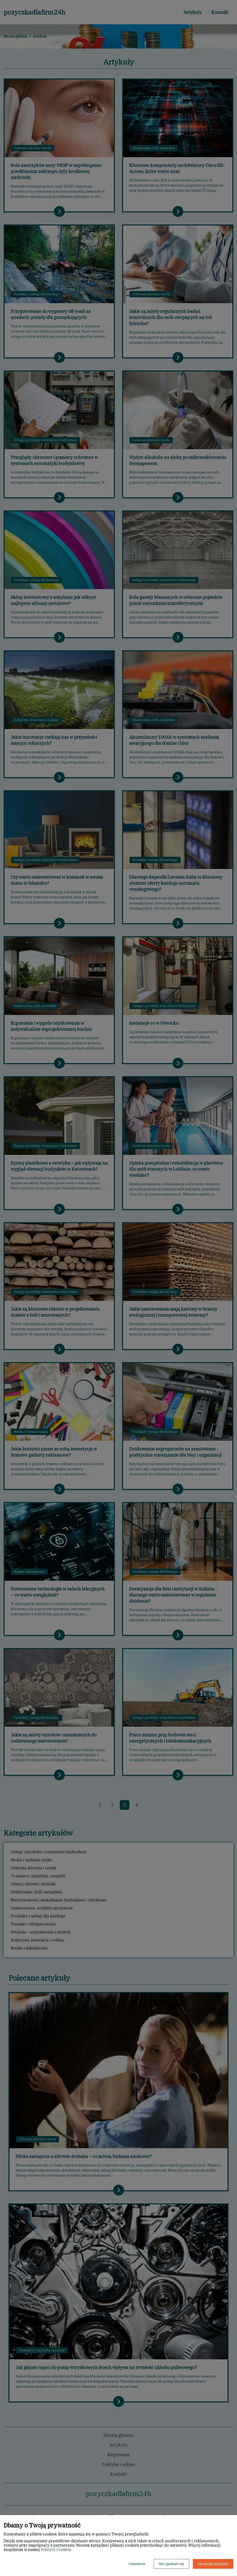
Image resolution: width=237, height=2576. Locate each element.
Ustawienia (137, 2564)
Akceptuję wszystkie (213, 2564)
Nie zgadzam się (171, 2564)
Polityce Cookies (56, 2549)
